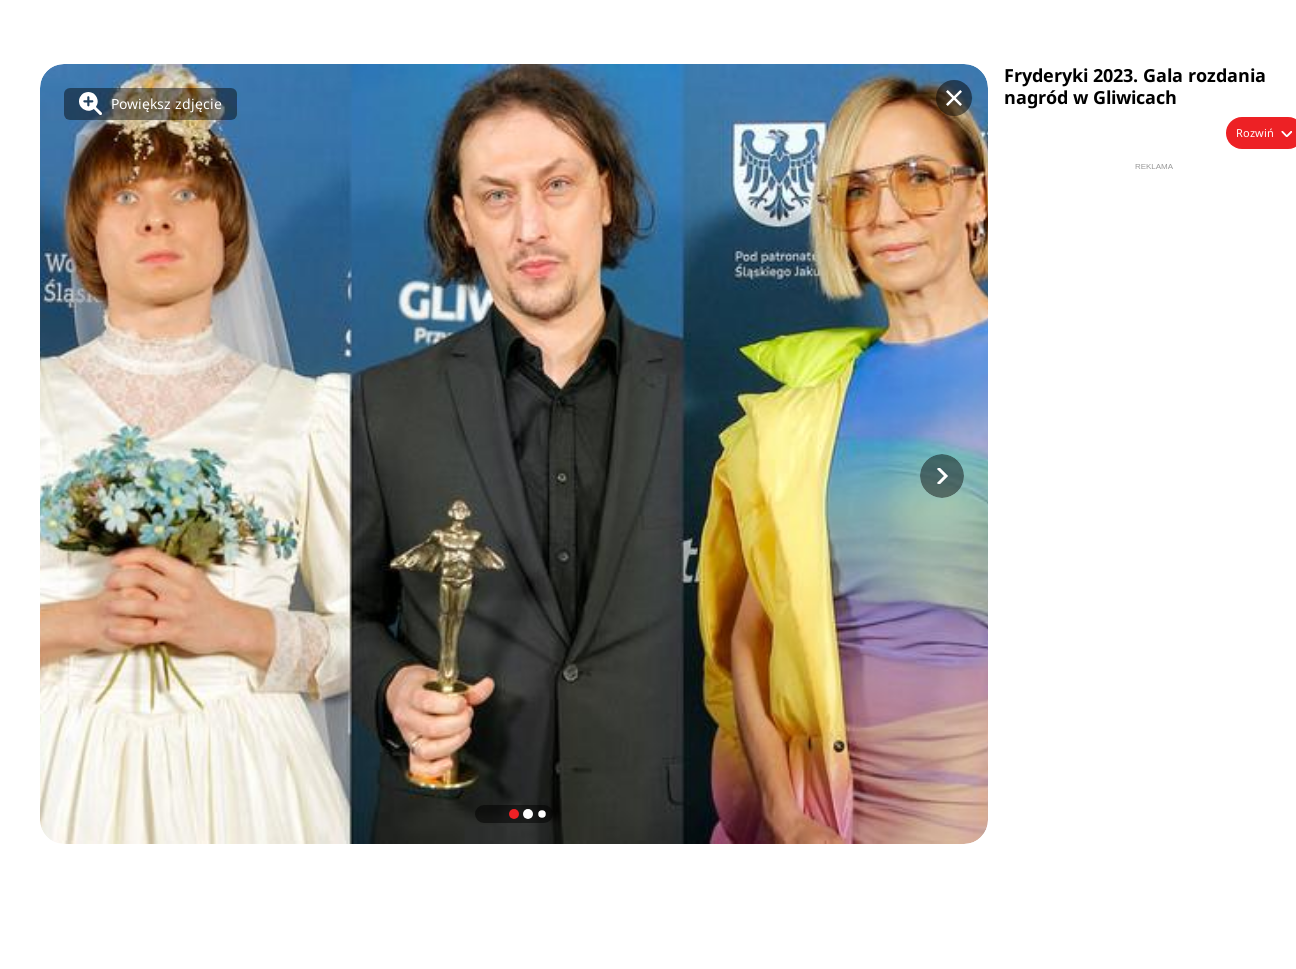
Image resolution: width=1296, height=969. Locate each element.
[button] (942, 476)
